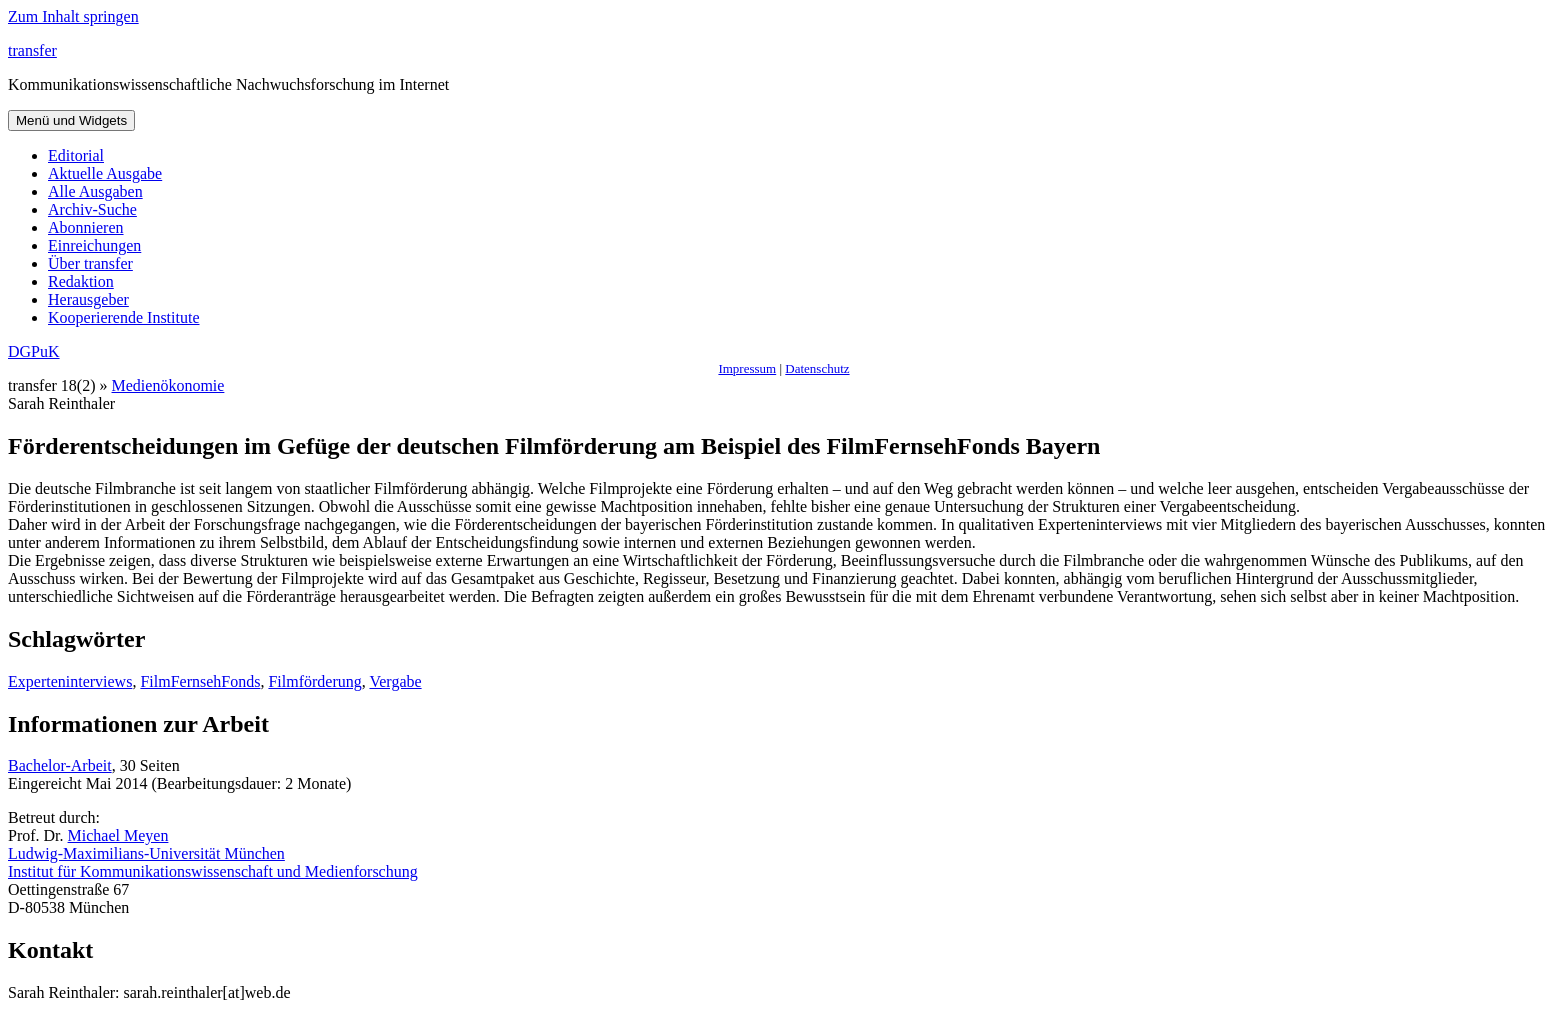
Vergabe (395, 681)
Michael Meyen (118, 835)
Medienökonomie (168, 385)
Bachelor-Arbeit (60, 765)
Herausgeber (88, 299)
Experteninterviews (70, 681)
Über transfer (90, 263)
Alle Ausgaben (95, 191)
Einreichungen (94, 245)
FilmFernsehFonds (200, 681)
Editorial (76, 155)
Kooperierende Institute (124, 317)
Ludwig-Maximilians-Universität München (146, 853)
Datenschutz (817, 368)
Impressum (747, 368)
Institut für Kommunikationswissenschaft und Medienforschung (213, 871)
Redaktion (81, 281)
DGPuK (34, 351)
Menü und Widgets (71, 120)
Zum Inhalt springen (73, 16)
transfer (32, 50)
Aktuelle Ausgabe (105, 173)
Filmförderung (314, 681)
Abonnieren (86, 227)
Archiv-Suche (92, 209)
